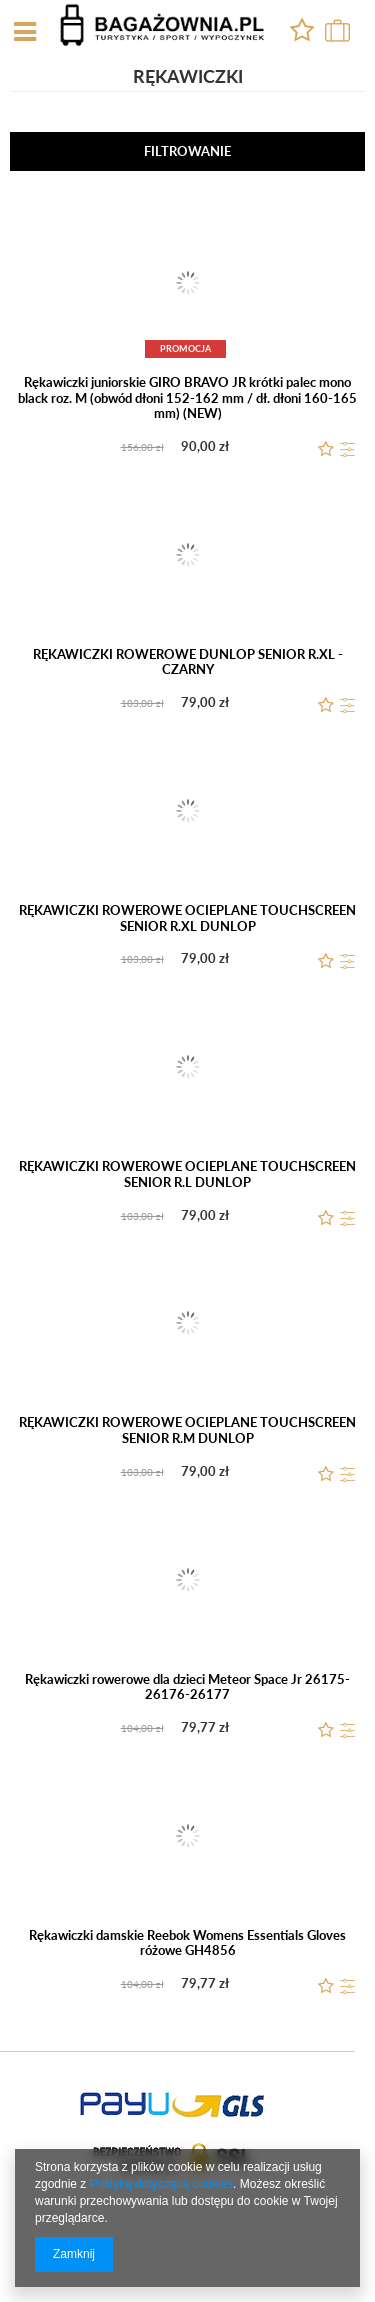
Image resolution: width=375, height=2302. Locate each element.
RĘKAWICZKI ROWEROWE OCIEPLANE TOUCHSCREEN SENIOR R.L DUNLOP (187, 1174)
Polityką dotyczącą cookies (161, 2184)
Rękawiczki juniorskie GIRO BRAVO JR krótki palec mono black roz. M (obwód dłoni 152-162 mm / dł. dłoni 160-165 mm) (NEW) (187, 398)
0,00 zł (335, 31)
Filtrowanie (187, 151)
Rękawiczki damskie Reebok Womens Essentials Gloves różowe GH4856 (187, 1943)
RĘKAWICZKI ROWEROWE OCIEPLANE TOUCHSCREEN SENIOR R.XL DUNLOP (187, 918)
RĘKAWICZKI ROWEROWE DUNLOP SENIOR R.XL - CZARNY (188, 662)
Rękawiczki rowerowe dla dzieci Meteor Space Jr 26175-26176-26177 (187, 1687)
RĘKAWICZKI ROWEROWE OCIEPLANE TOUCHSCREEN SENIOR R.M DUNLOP (187, 1430)
